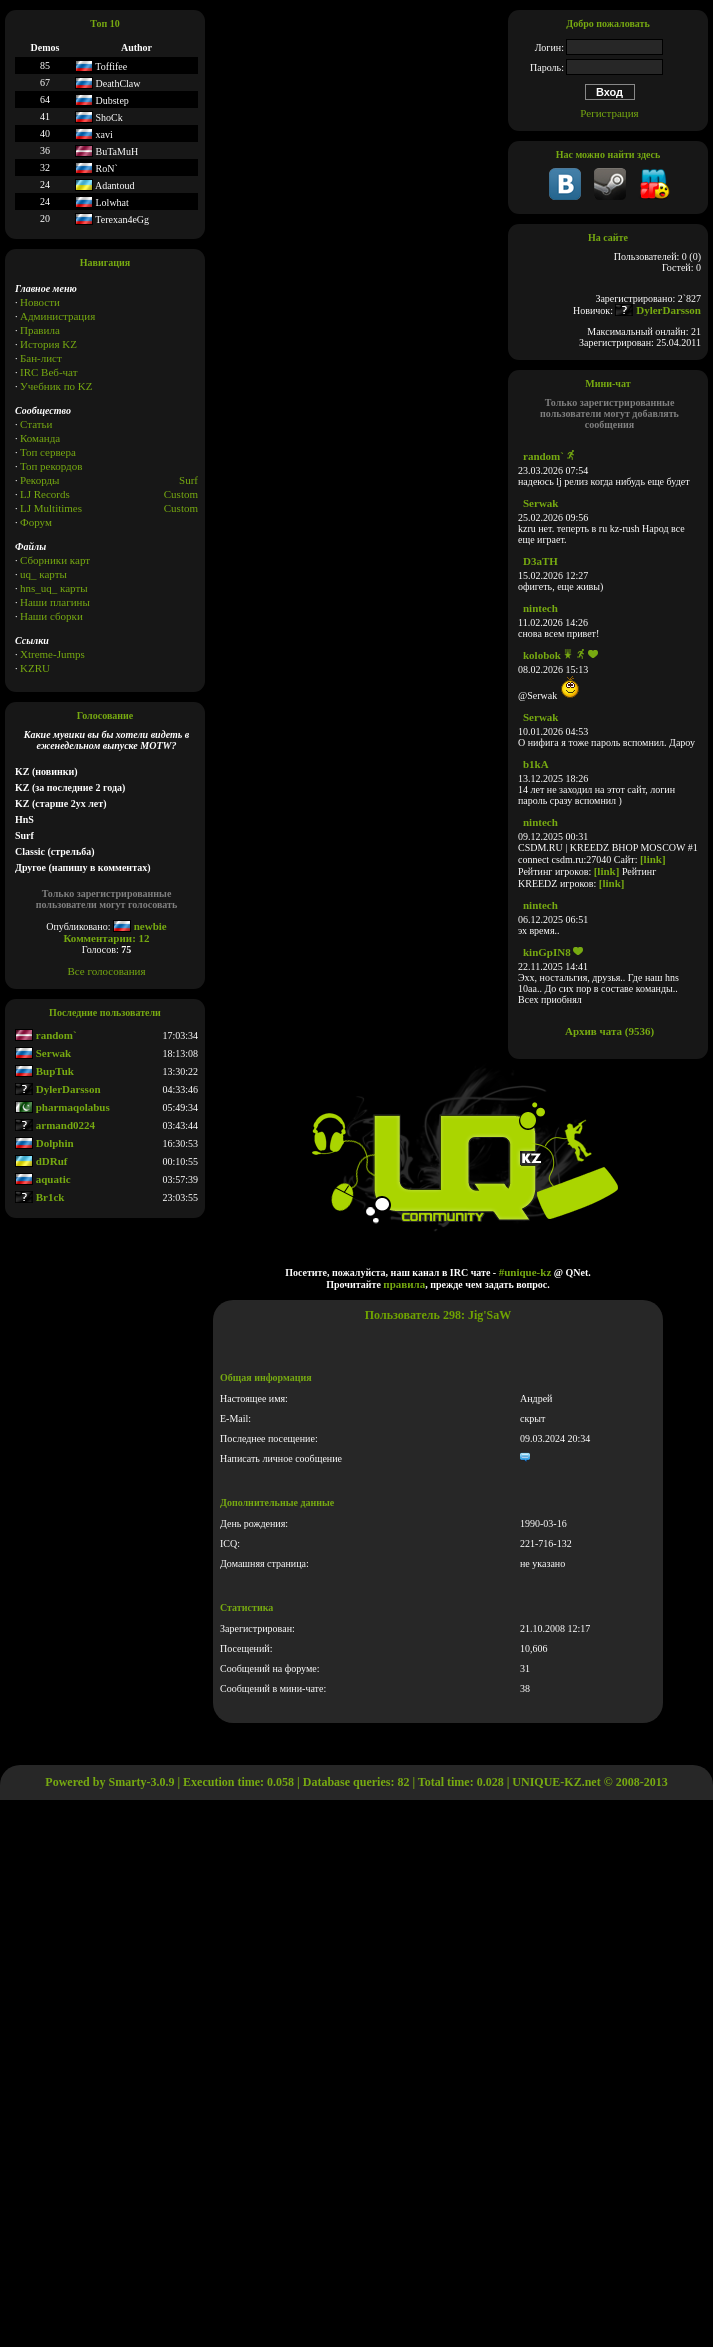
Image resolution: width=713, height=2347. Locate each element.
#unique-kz (525, 1272)
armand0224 (55, 1125)
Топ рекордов (51, 466)
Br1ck (39, 1197)
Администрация (57, 316)
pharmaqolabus (62, 1107)
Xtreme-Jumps (52, 654)
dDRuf (41, 1161)
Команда (40, 438)
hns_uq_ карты (54, 588)
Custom (181, 494)
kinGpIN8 (547, 952)
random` (46, 1035)
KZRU (35, 668)
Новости (40, 302)
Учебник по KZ (56, 386)
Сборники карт (55, 560)
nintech (540, 608)
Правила (40, 330)
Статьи (36, 424)
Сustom (181, 508)
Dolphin (44, 1143)
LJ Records (45, 494)
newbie (140, 926)
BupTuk (44, 1071)
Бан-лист (41, 358)
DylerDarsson (58, 1089)
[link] (653, 859)
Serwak (43, 1053)
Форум (36, 522)
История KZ (48, 344)
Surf (188, 480)
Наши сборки (51, 616)
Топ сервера (48, 452)
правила (404, 1284)
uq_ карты (43, 574)
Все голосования (107, 971)
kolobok (542, 655)
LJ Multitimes (51, 508)
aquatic (43, 1179)
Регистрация (609, 113)
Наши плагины (55, 602)
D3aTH (540, 561)
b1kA (536, 764)
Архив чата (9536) (609, 1031)
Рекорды (39, 480)
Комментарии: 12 (106, 938)
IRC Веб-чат (49, 372)
